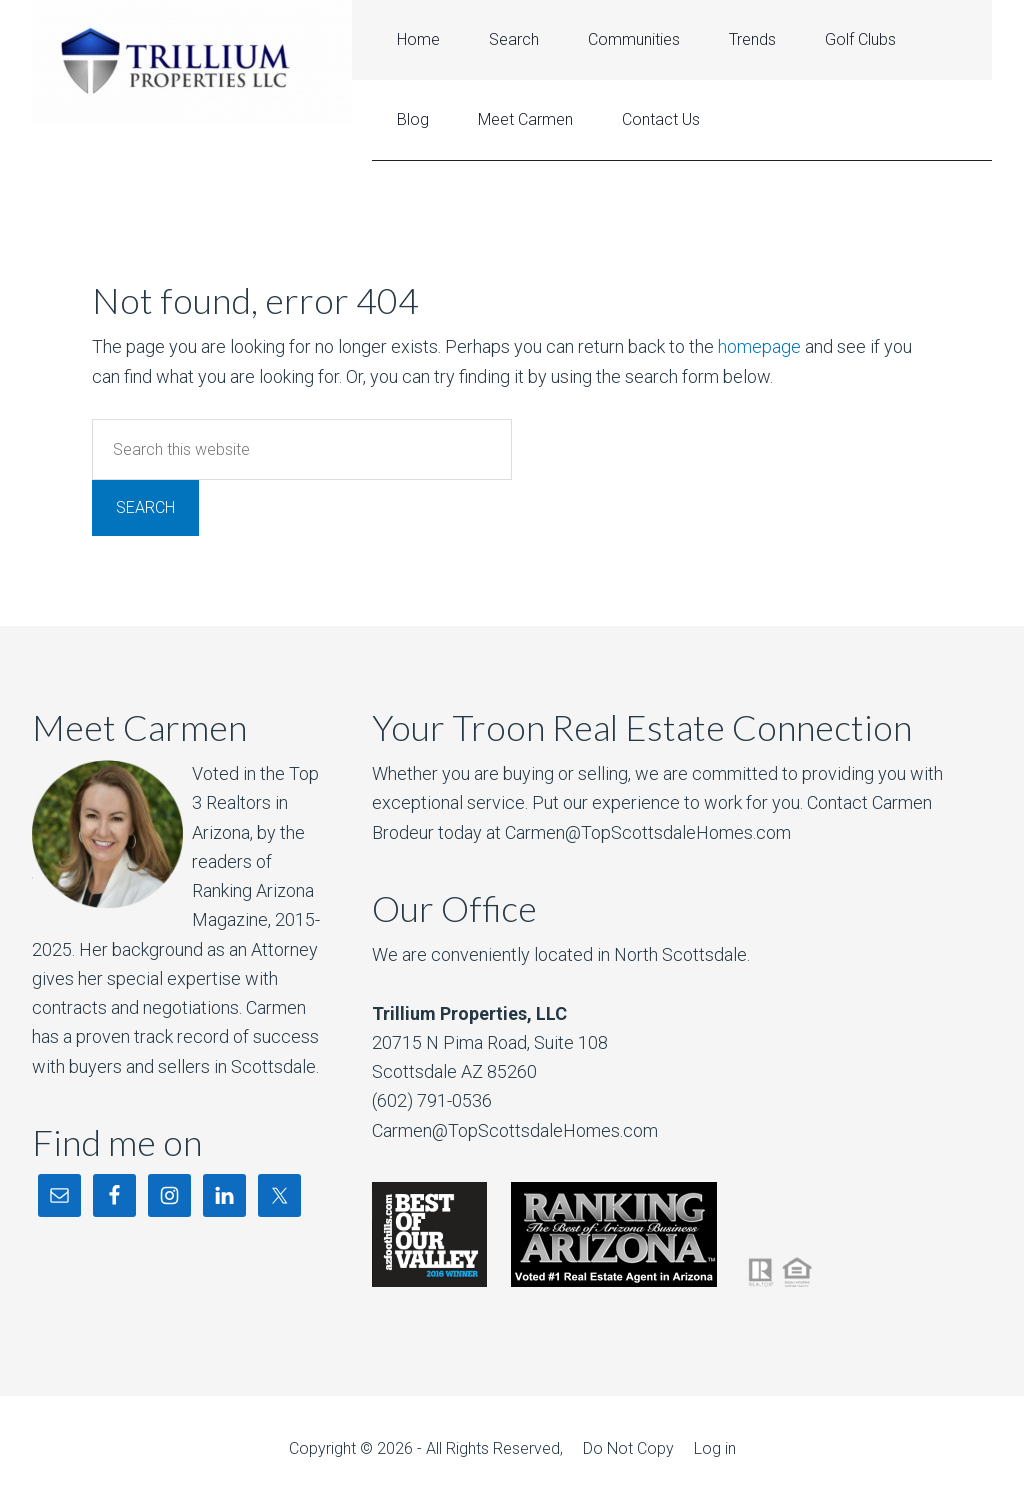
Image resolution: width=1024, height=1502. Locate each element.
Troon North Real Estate (192, 62)
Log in (715, 1448)
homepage (759, 346)
